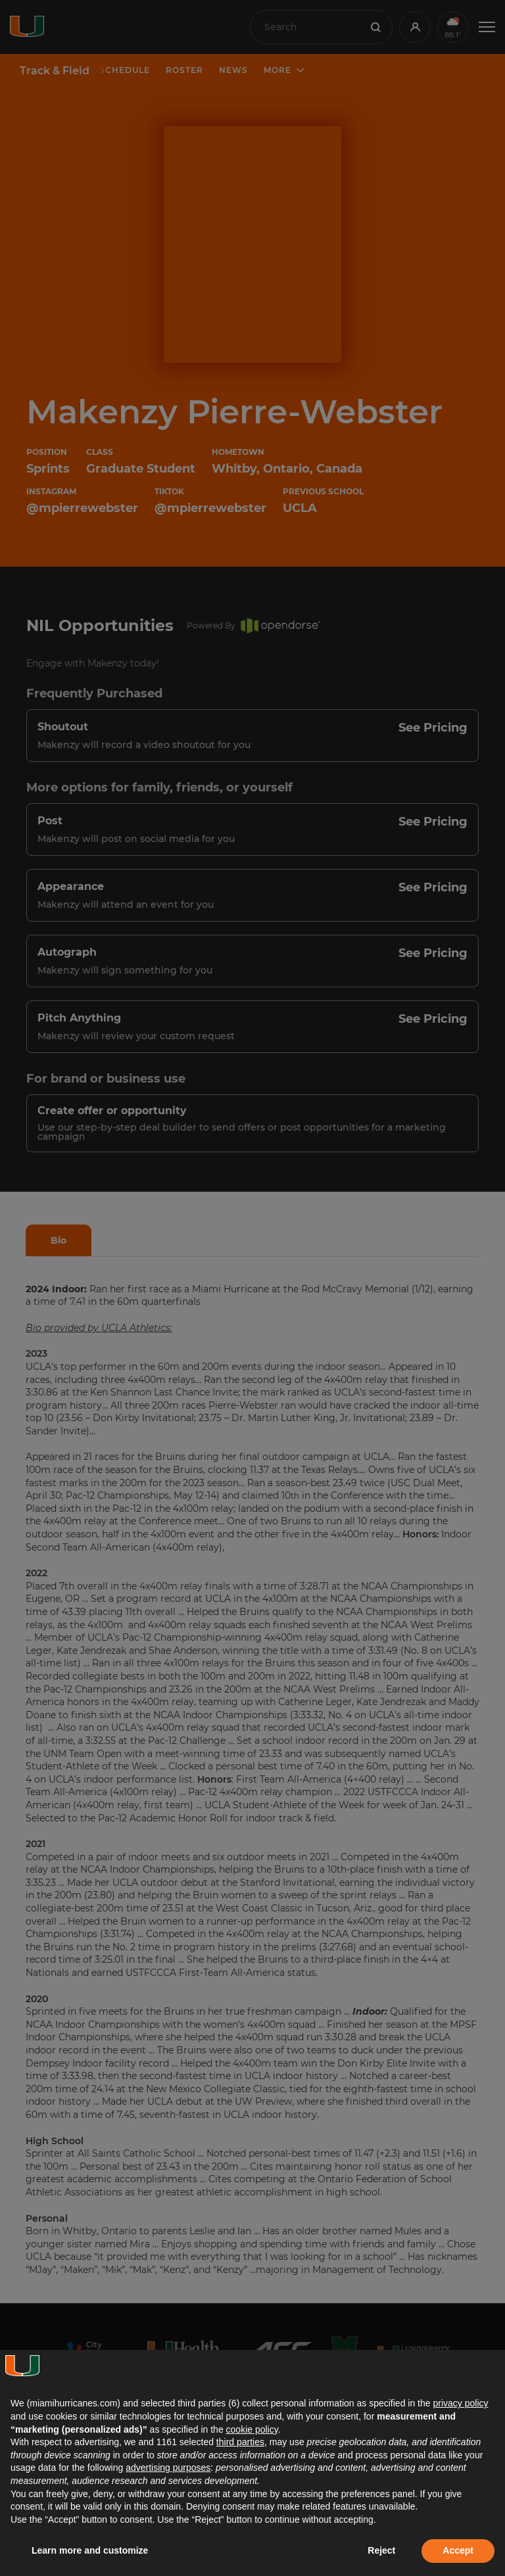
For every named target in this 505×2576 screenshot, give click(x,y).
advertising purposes (168, 2467)
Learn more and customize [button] (90, 2550)
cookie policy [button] (252, 2429)
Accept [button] (458, 2550)
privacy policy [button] (460, 2403)
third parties (240, 2442)
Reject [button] (381, 2550)
